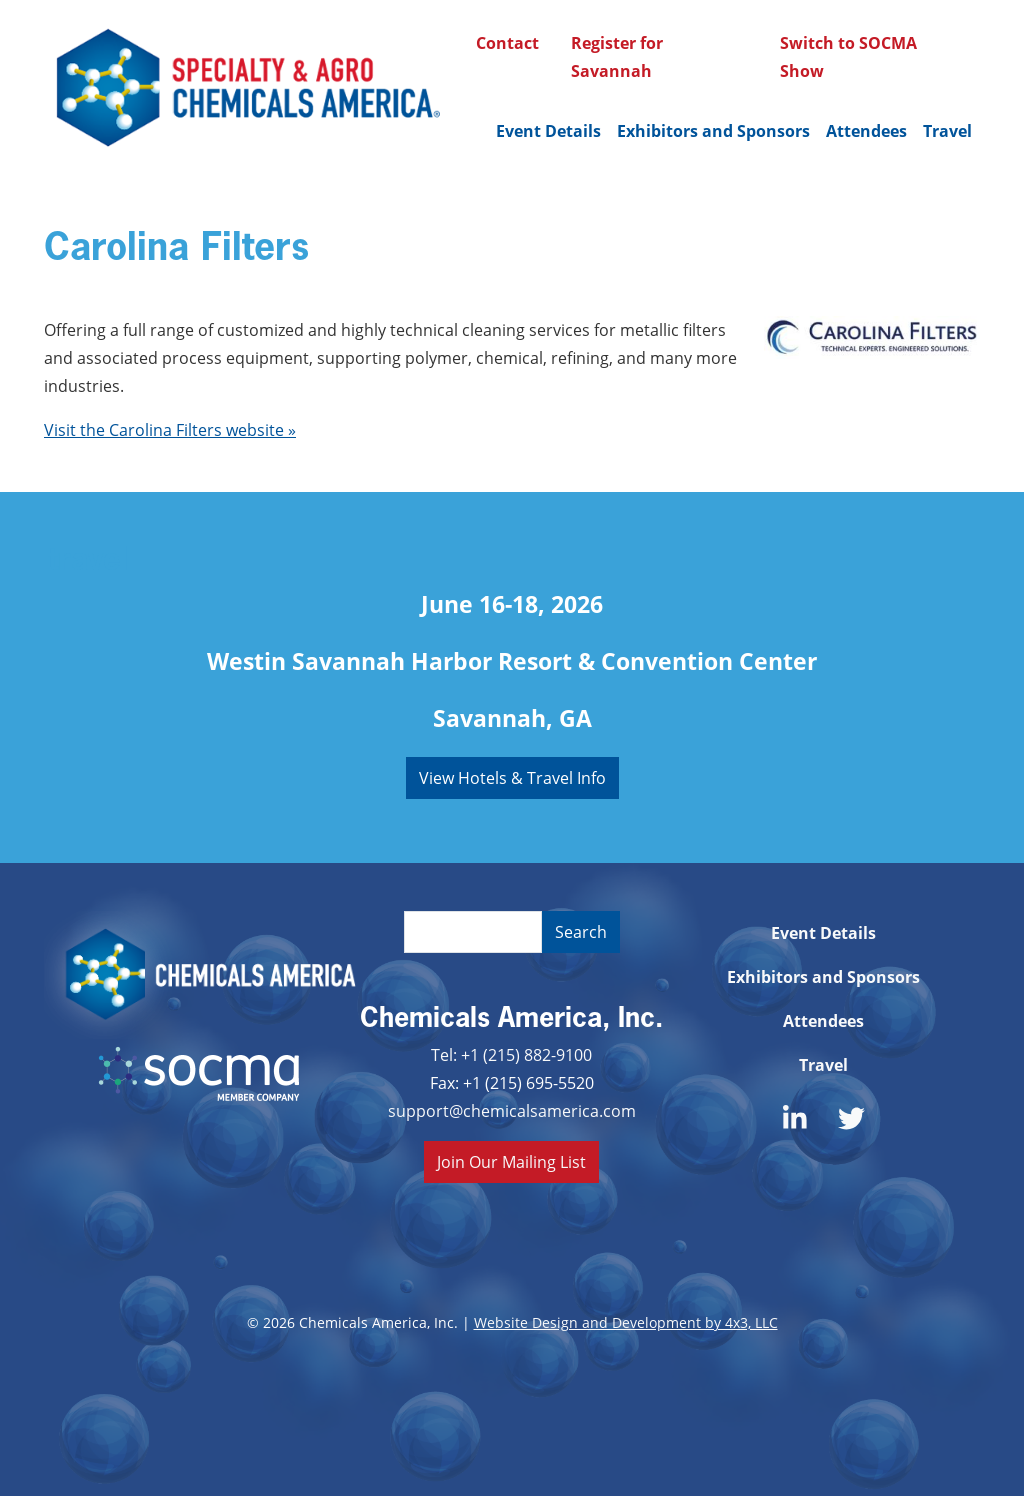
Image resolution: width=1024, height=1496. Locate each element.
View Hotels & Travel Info (512, 777)
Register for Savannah (617, 57)
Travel (947, 131)
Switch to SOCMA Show (848, 57)
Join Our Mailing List (511, 1161)
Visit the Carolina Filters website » (170, 429)
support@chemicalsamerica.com (512, 1110)
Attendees (866, 131)
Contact (507, 43)
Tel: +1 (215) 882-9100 (511, 1054)
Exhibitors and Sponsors (713, 131)
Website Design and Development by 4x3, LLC (626, 1322)
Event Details (548, 131)
